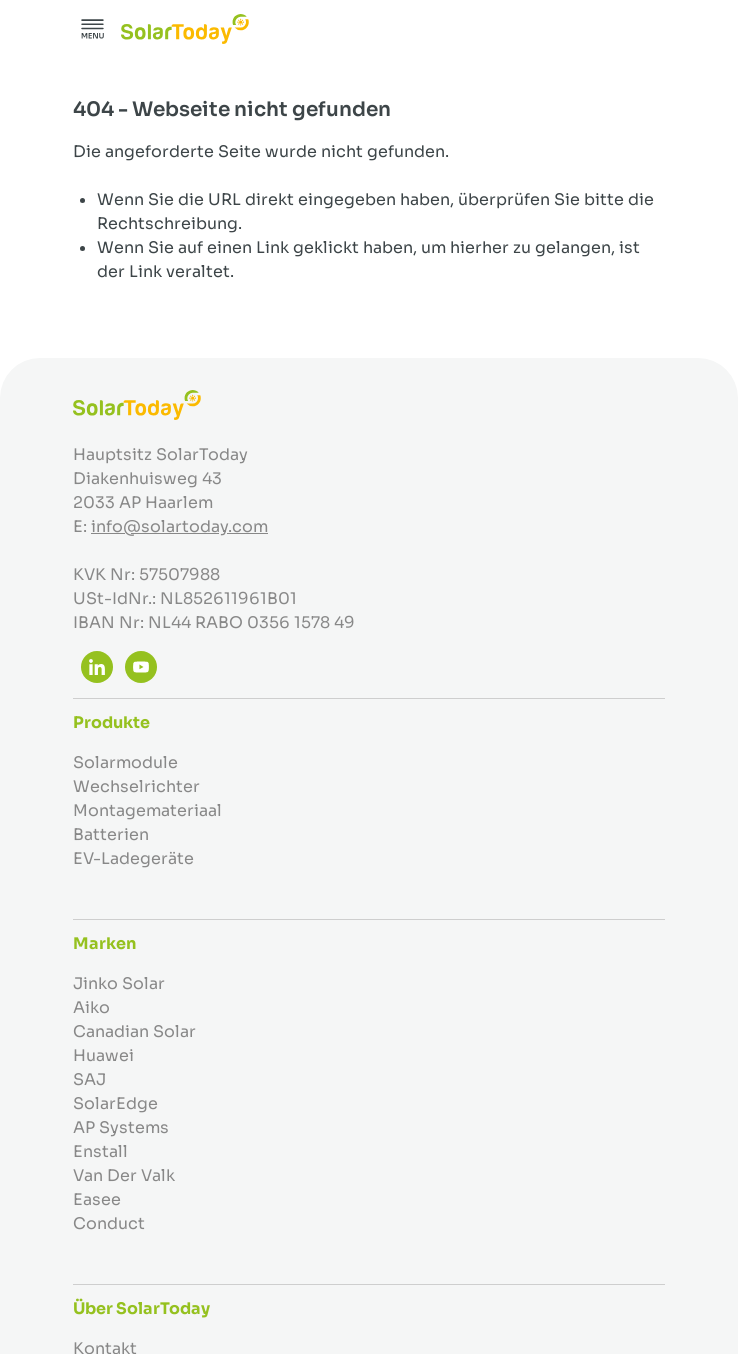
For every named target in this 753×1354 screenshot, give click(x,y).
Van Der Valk (124, 1175)
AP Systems (121, 1127)
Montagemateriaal (147, 810)
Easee (97, 1199)
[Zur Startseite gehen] (185, 29)
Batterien (111, 834)
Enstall (100, 1151)
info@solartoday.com (179, 526)
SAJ (89, 1079)
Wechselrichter (136, 786)
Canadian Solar (134, 1031)
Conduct (109, 1223)
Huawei (103, 1055)
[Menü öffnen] (93, 29)
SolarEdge (115, 1103)
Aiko (91, 1007)
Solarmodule (125, 762)
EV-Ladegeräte (133, 858)
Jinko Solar (119, 983)
